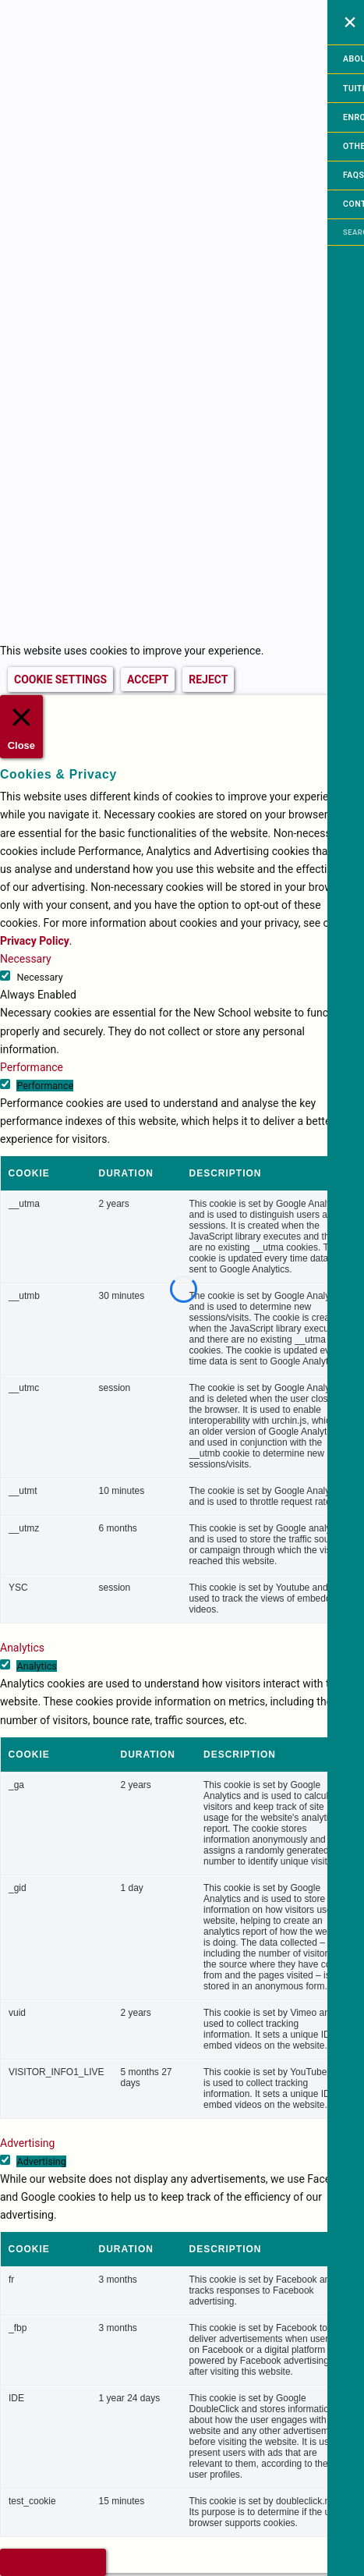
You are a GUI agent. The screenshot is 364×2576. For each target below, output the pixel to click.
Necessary (39, 977)
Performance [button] (31, 1067)
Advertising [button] (27, 2143)
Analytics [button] (22, 1647)
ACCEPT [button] (147, 679)
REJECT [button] (208, 679)
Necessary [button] (25, 959)
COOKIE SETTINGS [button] (60, 679)
